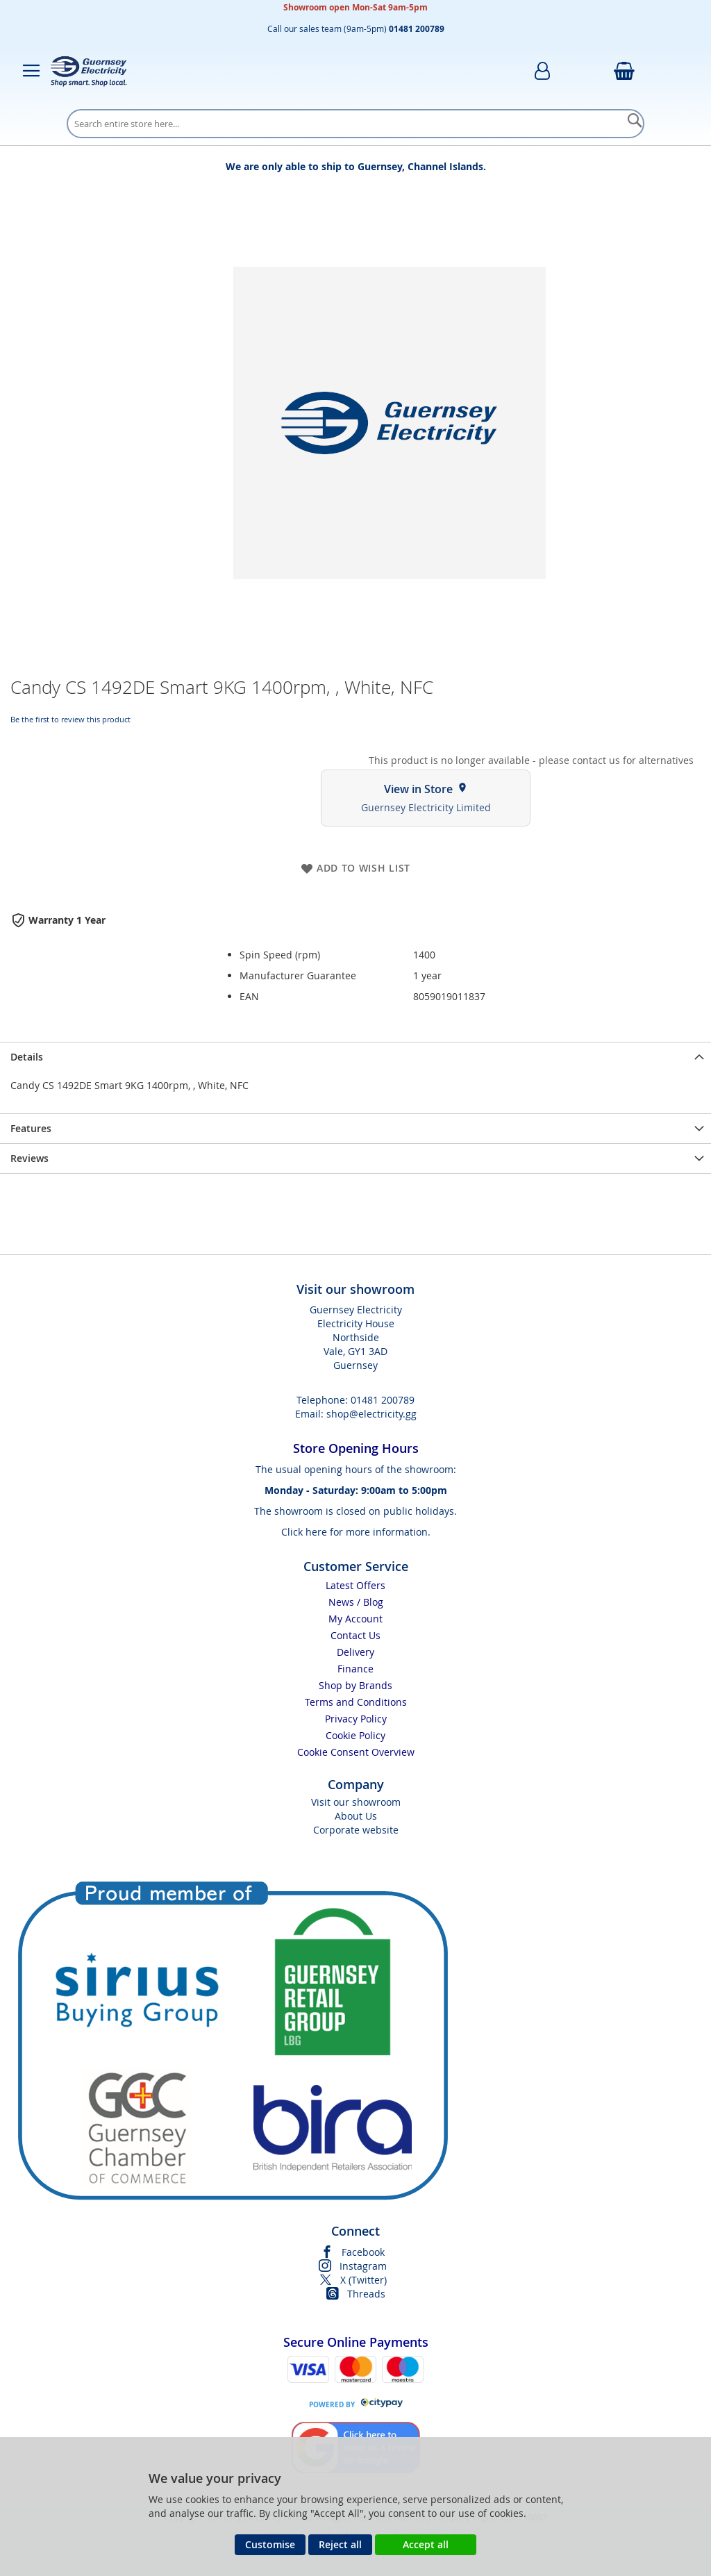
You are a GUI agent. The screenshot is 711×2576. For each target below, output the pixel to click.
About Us (356, 1815)
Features (30, 1128)
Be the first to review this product (70, 719)
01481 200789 (383, 1399)
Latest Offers (355, 1585)
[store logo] (89, 71)
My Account (355, 1618)
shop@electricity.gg (371, 1413)
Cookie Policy (355, 1735)
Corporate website (356, 1829)
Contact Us (355, 1635)
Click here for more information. (355, 1531)
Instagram (363, 2265)
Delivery (355, 1652)
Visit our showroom (356, 1802)
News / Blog (355, 1602)
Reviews (29, 1158)
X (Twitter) (363, 2279)
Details (26, 1056)
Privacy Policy (356, 1718)
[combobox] (355, 123)
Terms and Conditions (356, 1702)
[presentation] (355, 1057)
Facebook (363, 2252)
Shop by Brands (355, 1685)
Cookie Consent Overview (356, 1752)
